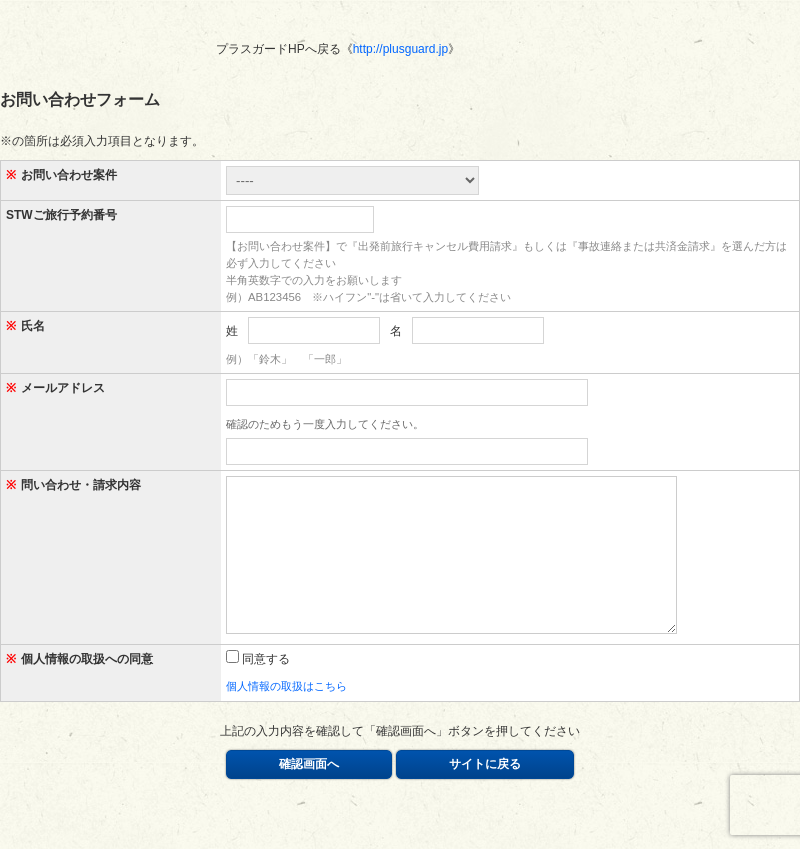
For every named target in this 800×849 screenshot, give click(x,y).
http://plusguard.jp (400, 49)
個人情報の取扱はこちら (286, 716)
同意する (258, 689)
